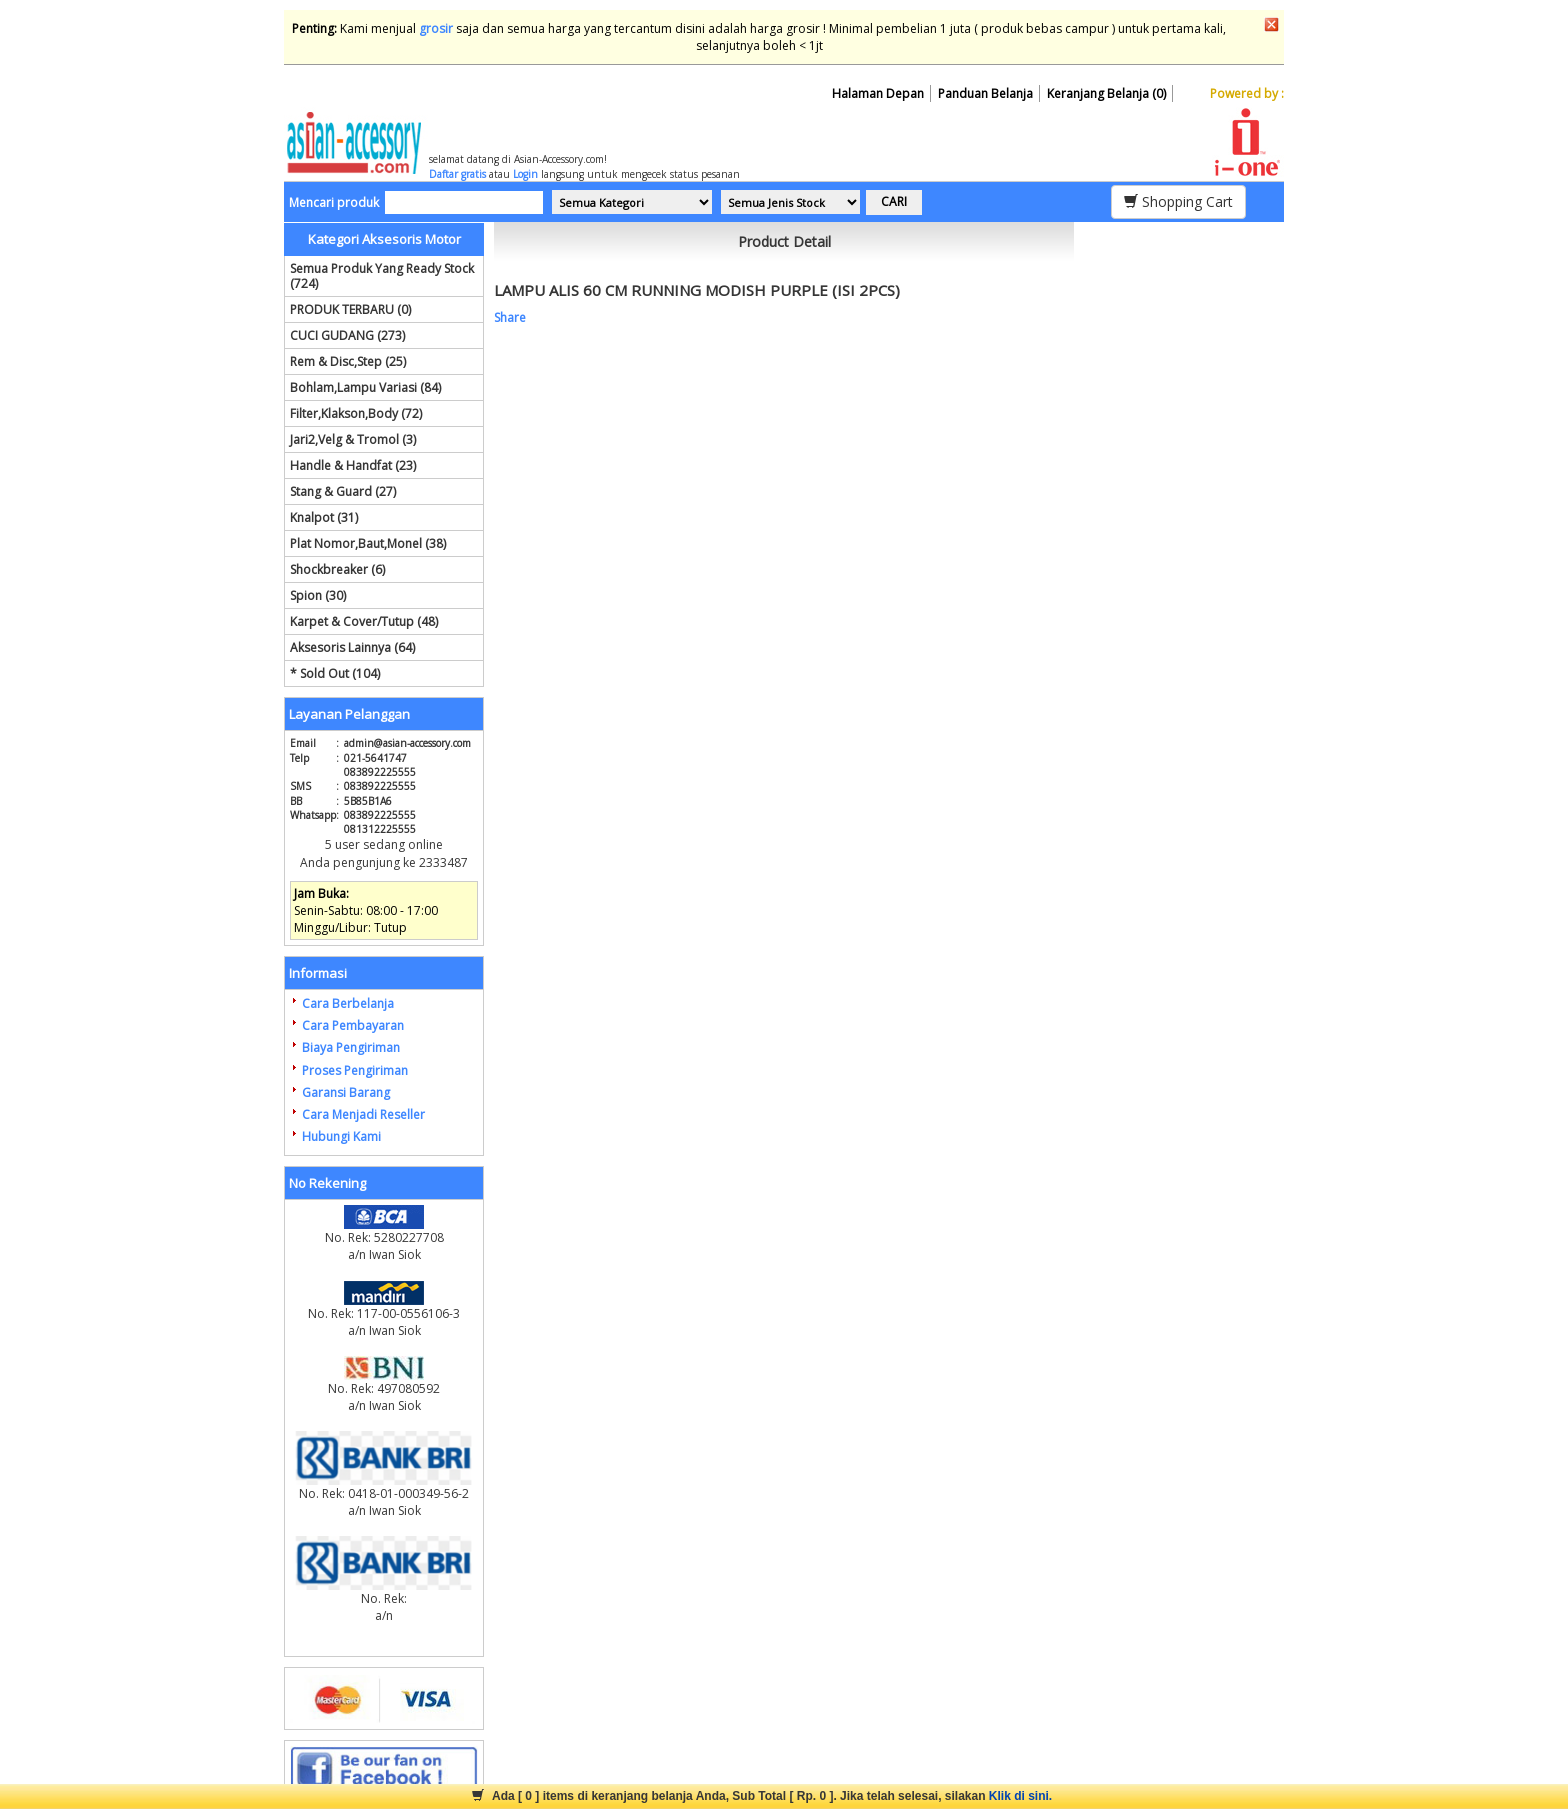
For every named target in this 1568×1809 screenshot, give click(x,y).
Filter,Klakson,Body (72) (356, 413)
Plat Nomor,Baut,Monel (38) (368, 543)
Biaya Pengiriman (351, 1047)
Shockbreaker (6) (337, 569)
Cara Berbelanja (348, 1003)
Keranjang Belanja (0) (1106, 93)
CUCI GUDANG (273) (347, 335)
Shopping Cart (1178, 201)
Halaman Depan (878, 93)
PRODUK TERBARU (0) (350, 309)
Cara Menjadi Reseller (363, 1114)
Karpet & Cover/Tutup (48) (364, 621)
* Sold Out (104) (335, 673)
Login (525, 174)
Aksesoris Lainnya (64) (352, 647)
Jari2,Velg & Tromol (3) (353, 439)
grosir (436, 28)
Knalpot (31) (324, 517)
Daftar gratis (457, 174)
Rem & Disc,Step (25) (348, 361)
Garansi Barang (346, 1092)
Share (510, 317)
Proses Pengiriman (355, 1070)
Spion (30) (318, 595)
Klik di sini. (1020, 1796)
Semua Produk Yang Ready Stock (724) (382, 276)
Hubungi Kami (341, 1136)
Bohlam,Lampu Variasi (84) (365, 387)
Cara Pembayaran (353, 1025)
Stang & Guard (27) (343, 491)
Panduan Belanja (985, 93)
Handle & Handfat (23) (353, 465)
